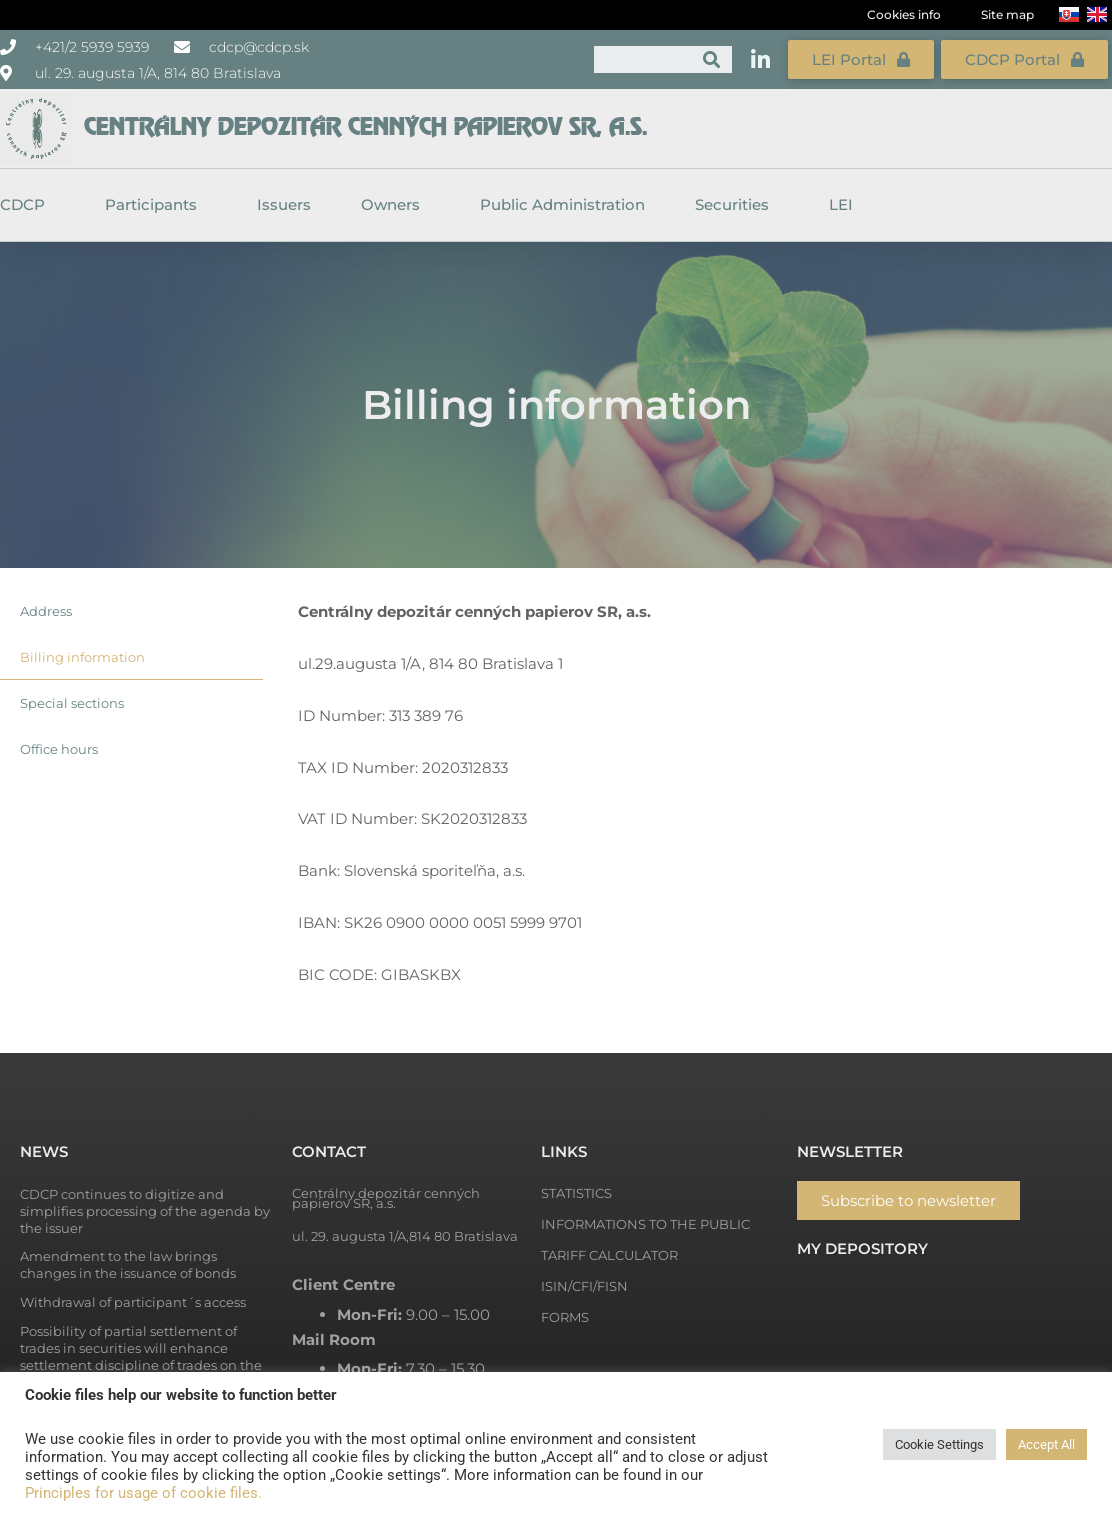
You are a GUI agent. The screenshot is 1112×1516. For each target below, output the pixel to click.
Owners (395, 205)
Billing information (82, 657)
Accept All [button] (1046, 1444)
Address (46, 611)
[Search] (711, 59)
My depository (862, 1248)
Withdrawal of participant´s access (133, 1302)
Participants (156, 205)
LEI (841, 204)
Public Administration (562, 204)
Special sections (72, 703)
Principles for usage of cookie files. (143, 1493)
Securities (737, 205)
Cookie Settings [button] (939, 1444)
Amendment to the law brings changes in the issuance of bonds (128, 1264)
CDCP (27, 205)
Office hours (59, 749)
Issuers (284, 204)
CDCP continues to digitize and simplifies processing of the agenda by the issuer (145, 1211)
